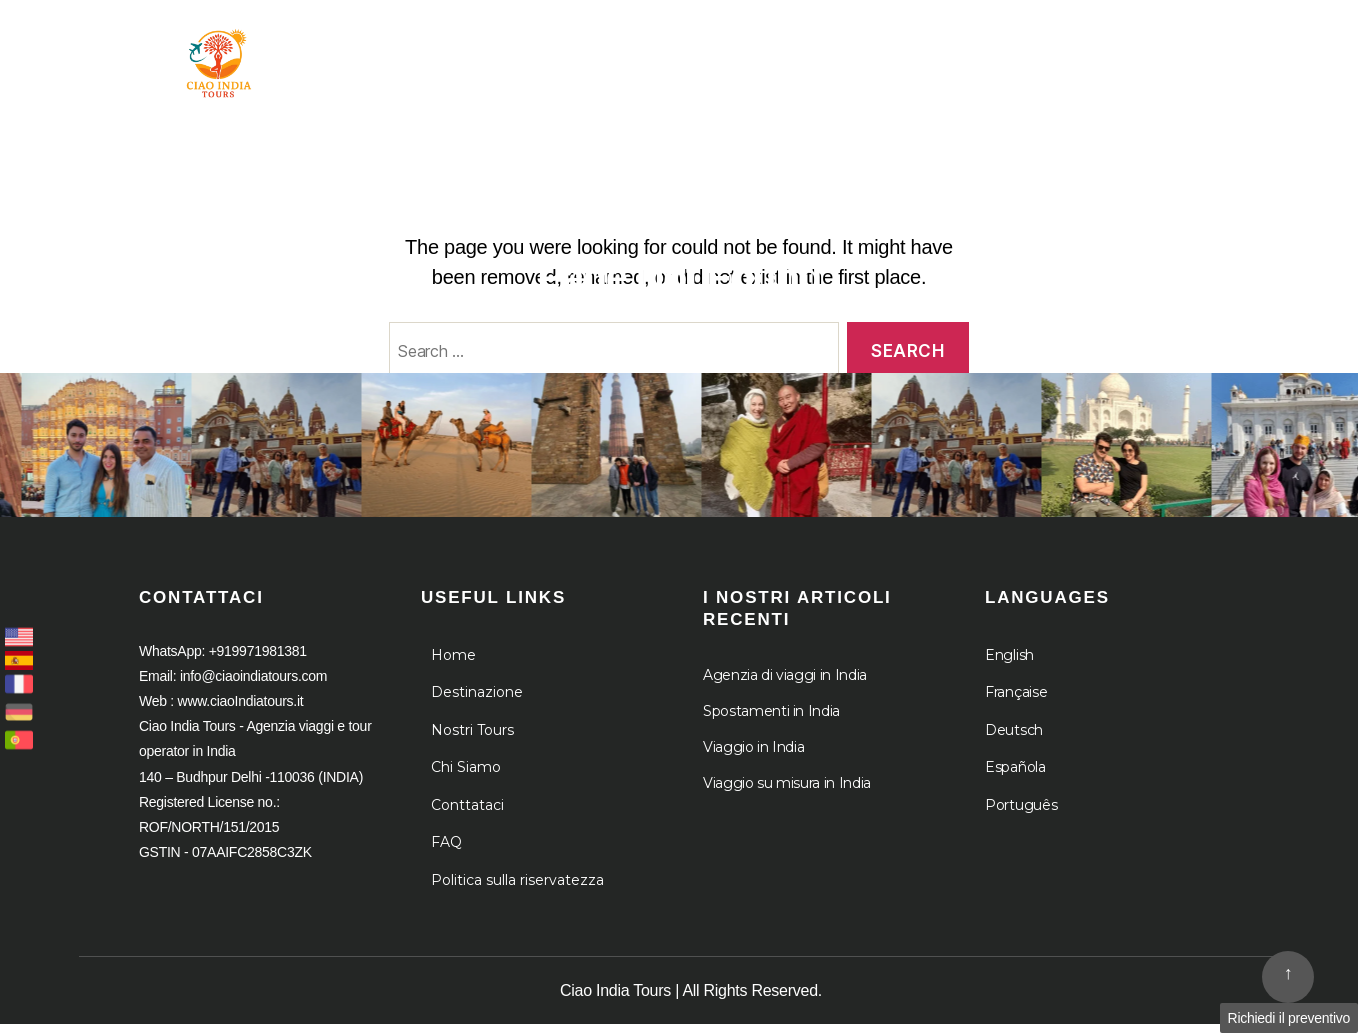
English (1009, 664)
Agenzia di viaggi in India (785, 684)
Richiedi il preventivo (1289, 1018)
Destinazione (736, 47)
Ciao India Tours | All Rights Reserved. (691, 999)
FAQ (446, 851)
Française (1016, 701)
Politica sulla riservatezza (517, 889)
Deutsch (1014, 739)
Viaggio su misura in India (787, 792)
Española (1015, 776)
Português (1021, 814)
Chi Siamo (901, 47)
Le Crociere (1060, 47)
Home (438, 47)
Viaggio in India (753, 756)
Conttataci (467, 814)
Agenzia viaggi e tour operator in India (233, 130)
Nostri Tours (472, 739)
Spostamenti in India (771, 720)
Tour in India (563, 47)
